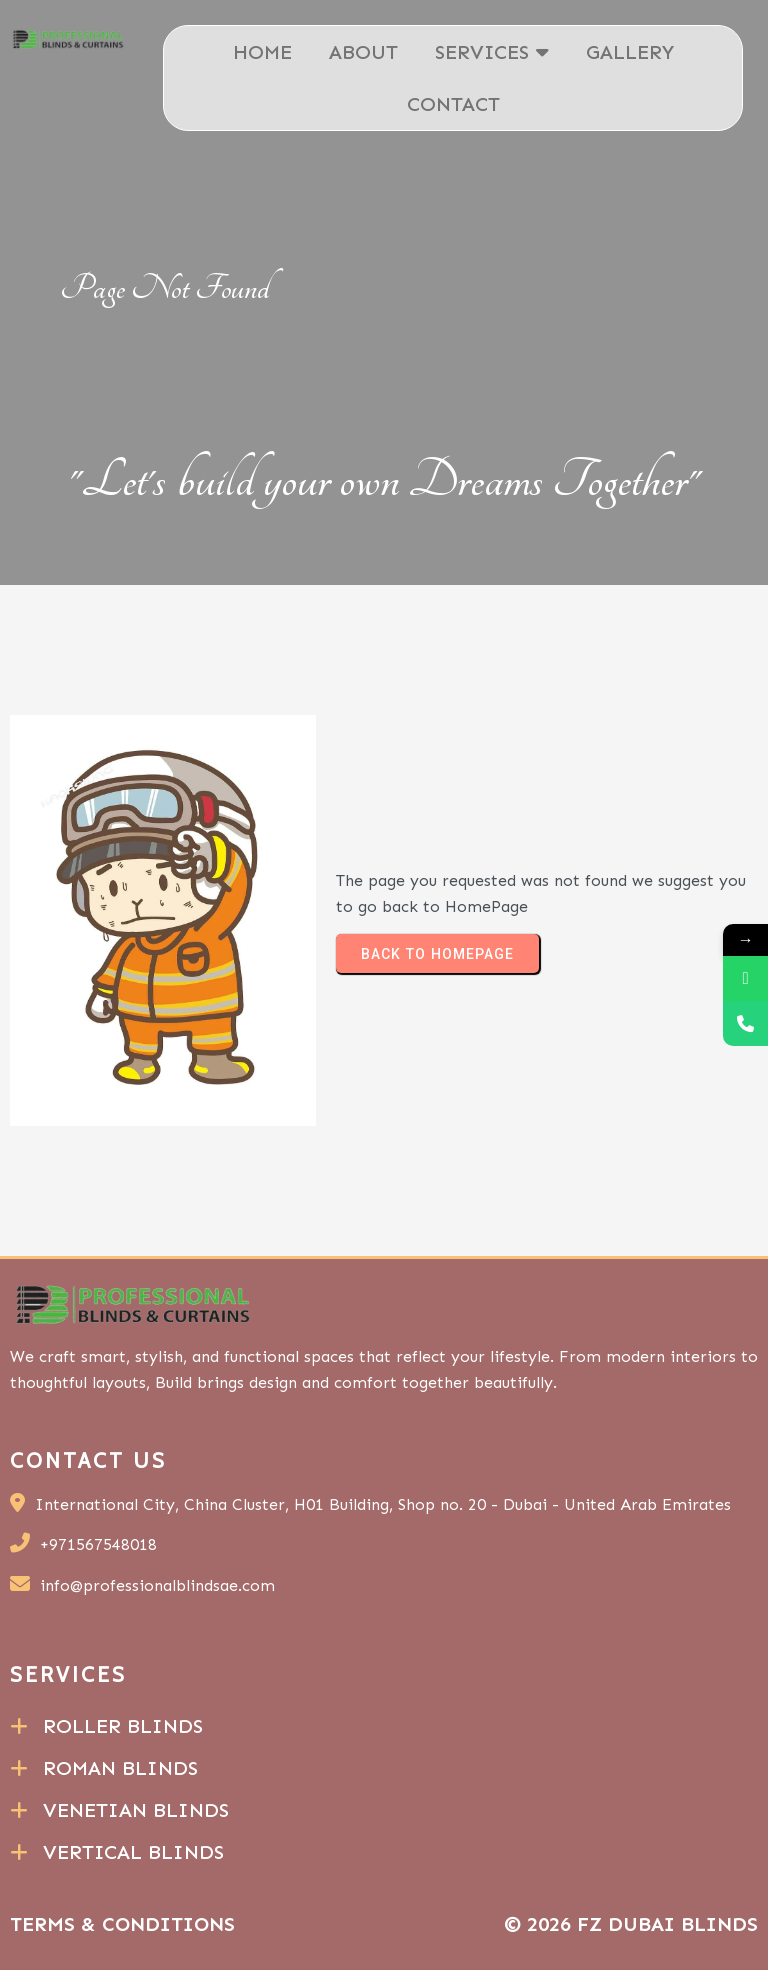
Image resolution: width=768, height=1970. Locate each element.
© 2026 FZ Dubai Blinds (631, 1924)
